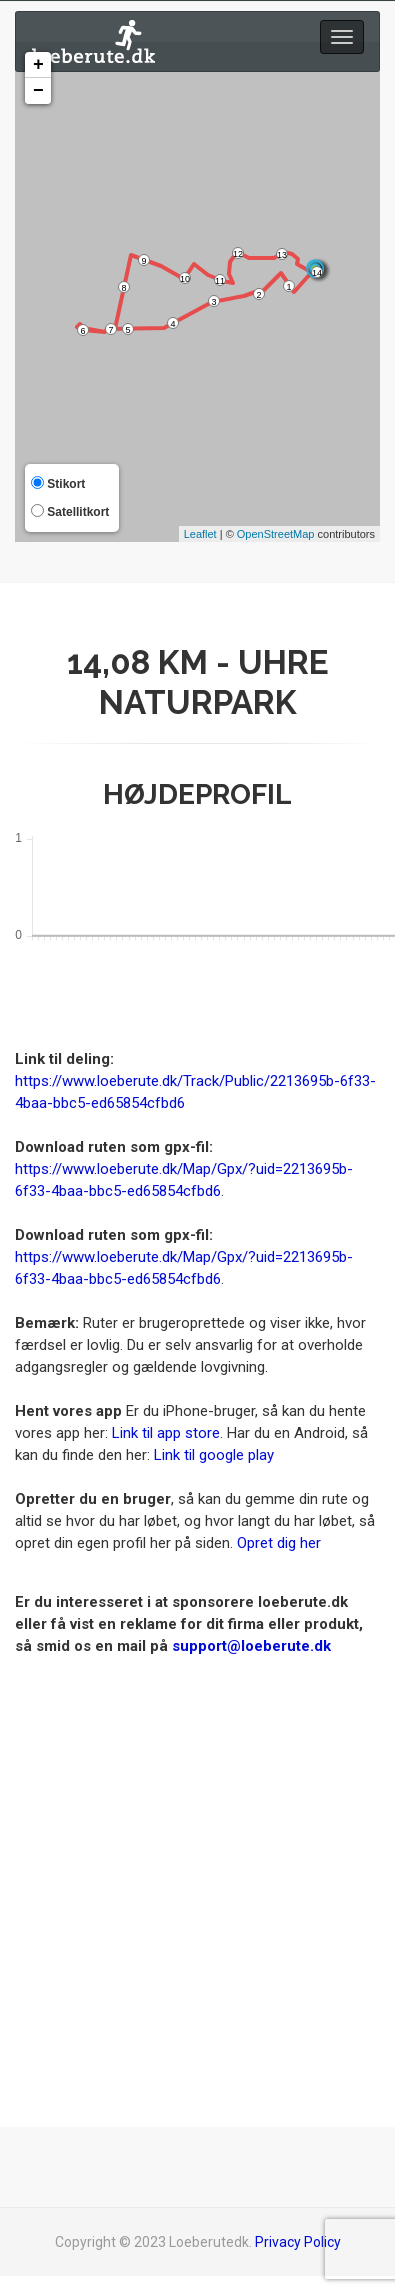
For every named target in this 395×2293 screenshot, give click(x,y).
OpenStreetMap (276, 534)
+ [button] (38, 65)
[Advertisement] (190, 1847)
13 (282, 255)
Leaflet (200, 534)
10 (185, 279)
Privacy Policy (298, 2242)
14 (317, 273)
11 (220, 281)
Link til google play (214, 1455)
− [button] (38, 91)
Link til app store (166, 1433)
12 (238, 254)
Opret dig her (279, 1543)
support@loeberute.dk (251, 1646)
